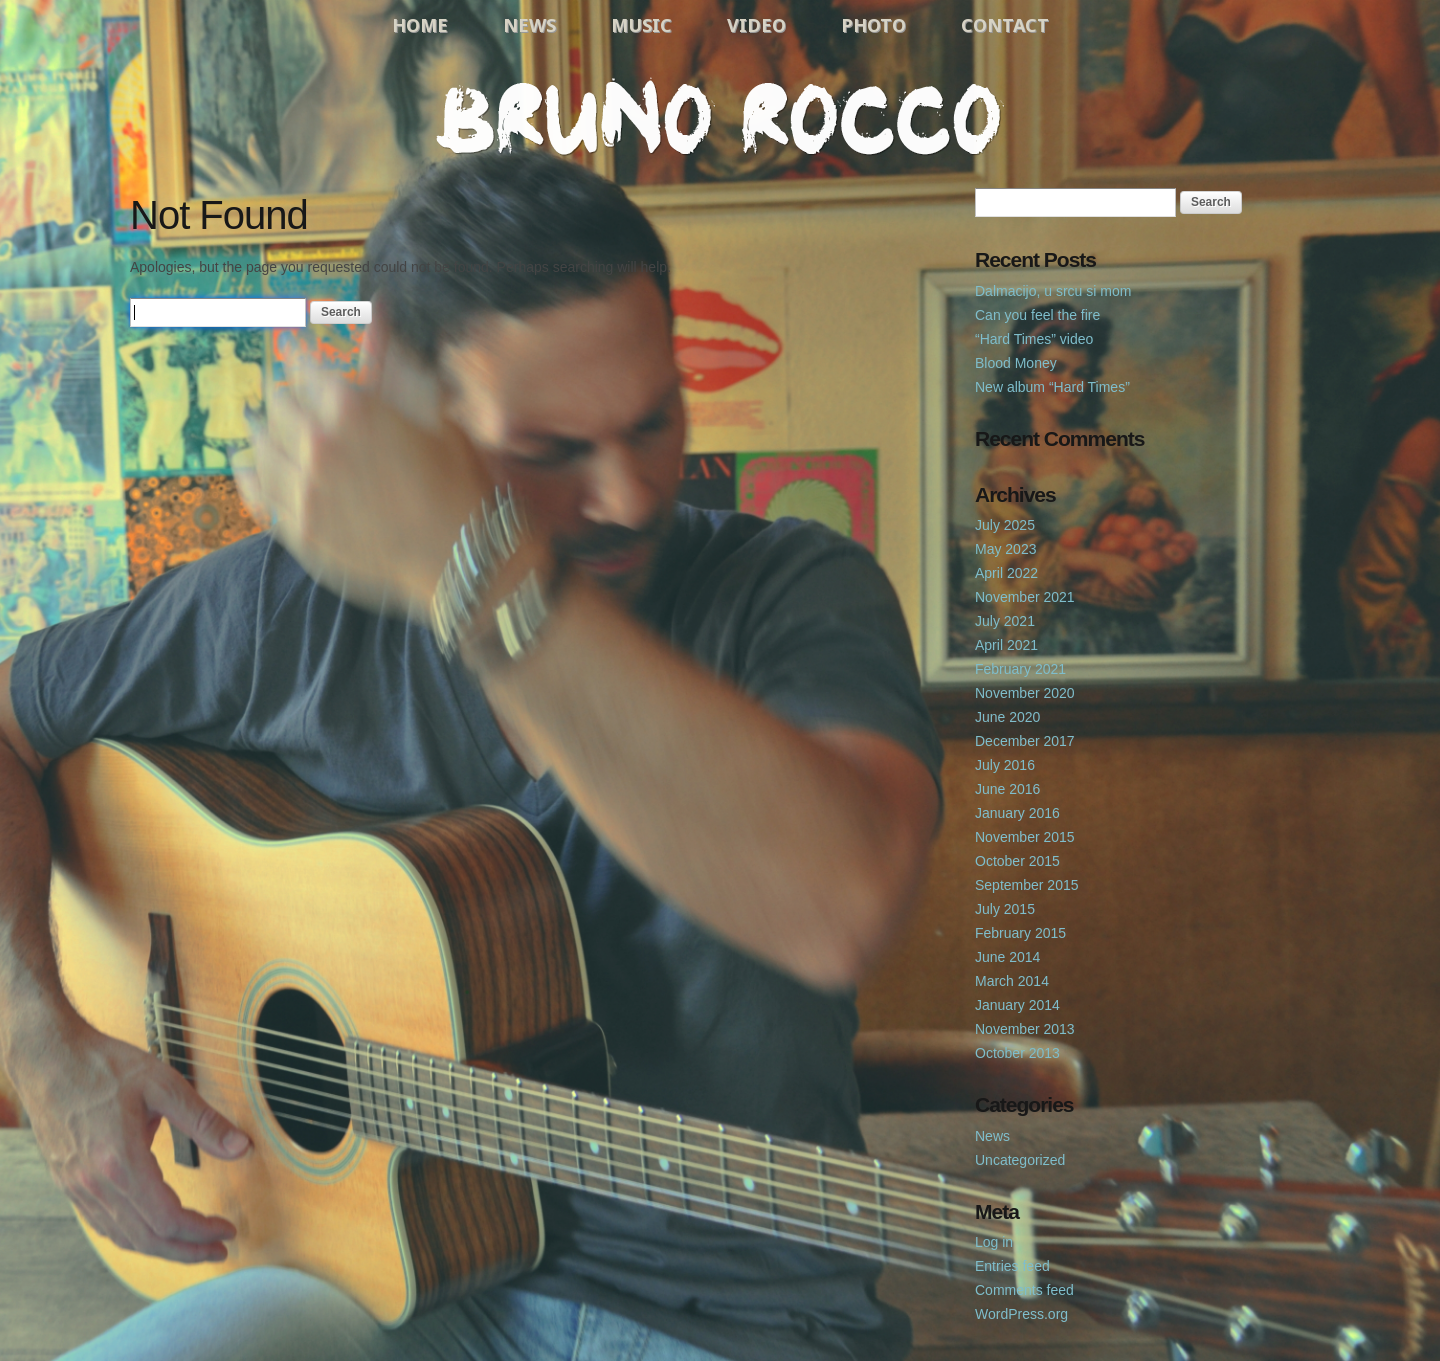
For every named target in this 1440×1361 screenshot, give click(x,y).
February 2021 (1020, 669)
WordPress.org (1021, 1314)
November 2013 (1025, 1029)
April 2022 (1006, 573)
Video (756, 25)
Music (641, 25)
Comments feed (1024, 1290)
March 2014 (1012, 981)
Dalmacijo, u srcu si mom (1053, 291)
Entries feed (1012, 1266)
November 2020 (1025, 693)
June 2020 (1007, 717)
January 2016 (1017, 813)
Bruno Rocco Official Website (720, 117)
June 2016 (1007, 789)
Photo (873, 25)
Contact (1005, 25)
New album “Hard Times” (1052, 387)
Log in (994, 1242)
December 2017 (1025, 741)
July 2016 (1005, 765)
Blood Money (1016, 363)
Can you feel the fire (1037, 315)
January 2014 (1017, 1005)
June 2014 (1007, 957)
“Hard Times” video (1034, 339)
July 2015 (1005, 909)
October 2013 (1017, 1053)
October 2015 (1017, 861)
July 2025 (1005, 525)
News (529, 25)
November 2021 (1025, 597)
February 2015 (1020, 933)
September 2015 (1027, 885)
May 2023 (1005, 549)
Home (420, 25)
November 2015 (1025, 837)
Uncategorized (1020, 1160)
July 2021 (1005, 621)
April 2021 (1006, 645)
